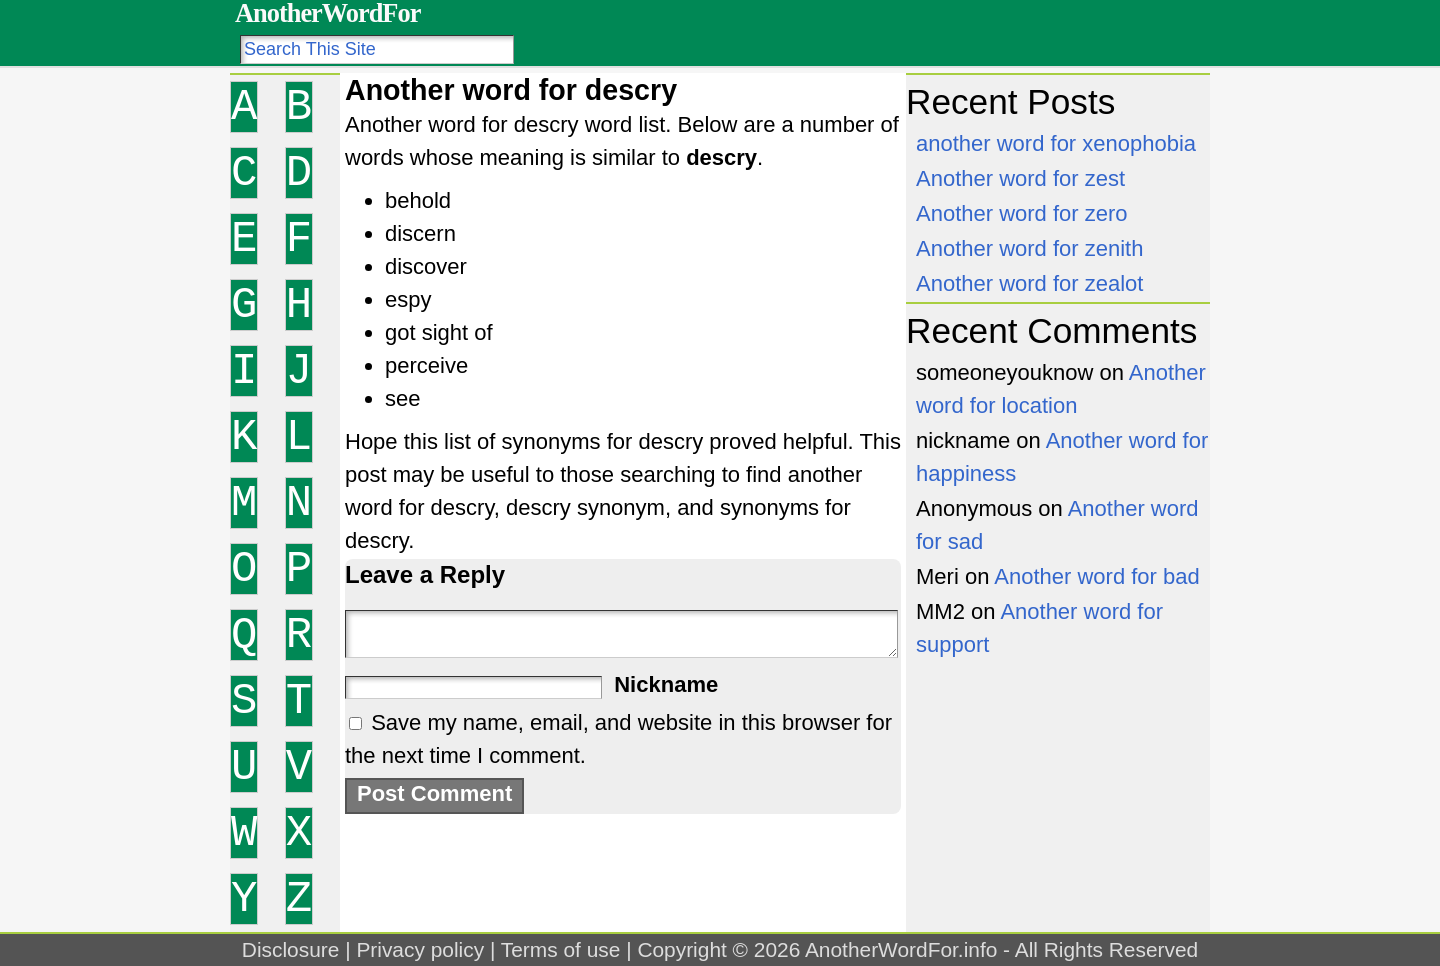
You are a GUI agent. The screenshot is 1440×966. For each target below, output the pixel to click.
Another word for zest (1020, 178)
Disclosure (291, 949)
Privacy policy (420, 949)
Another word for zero (1022, 213)
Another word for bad (1096, 576)
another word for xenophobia (1056, 143)
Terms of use (561, 949)
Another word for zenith (1029, 248)
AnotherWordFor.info (901, 949)
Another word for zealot (1029, 283)
